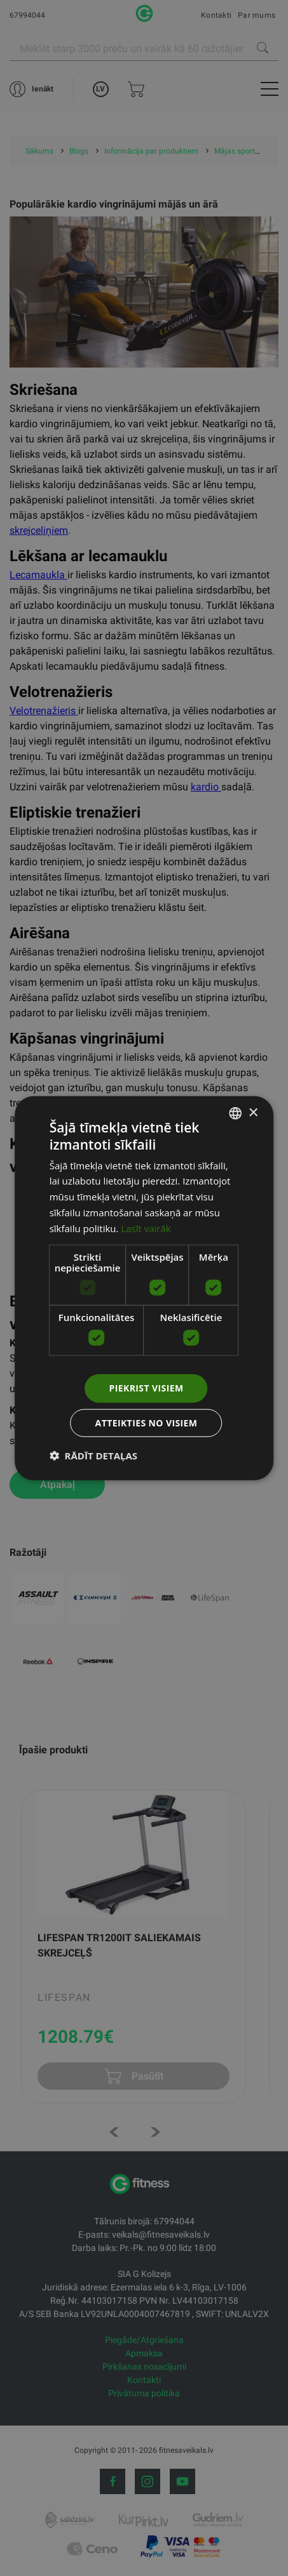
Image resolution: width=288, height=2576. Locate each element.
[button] (93, 1455)
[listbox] (235, 1113)
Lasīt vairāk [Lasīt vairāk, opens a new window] (145, 1227)
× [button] (252, 1112)
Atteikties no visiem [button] (146, 1422)
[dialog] (144, 1288)
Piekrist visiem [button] (146, 1388)
